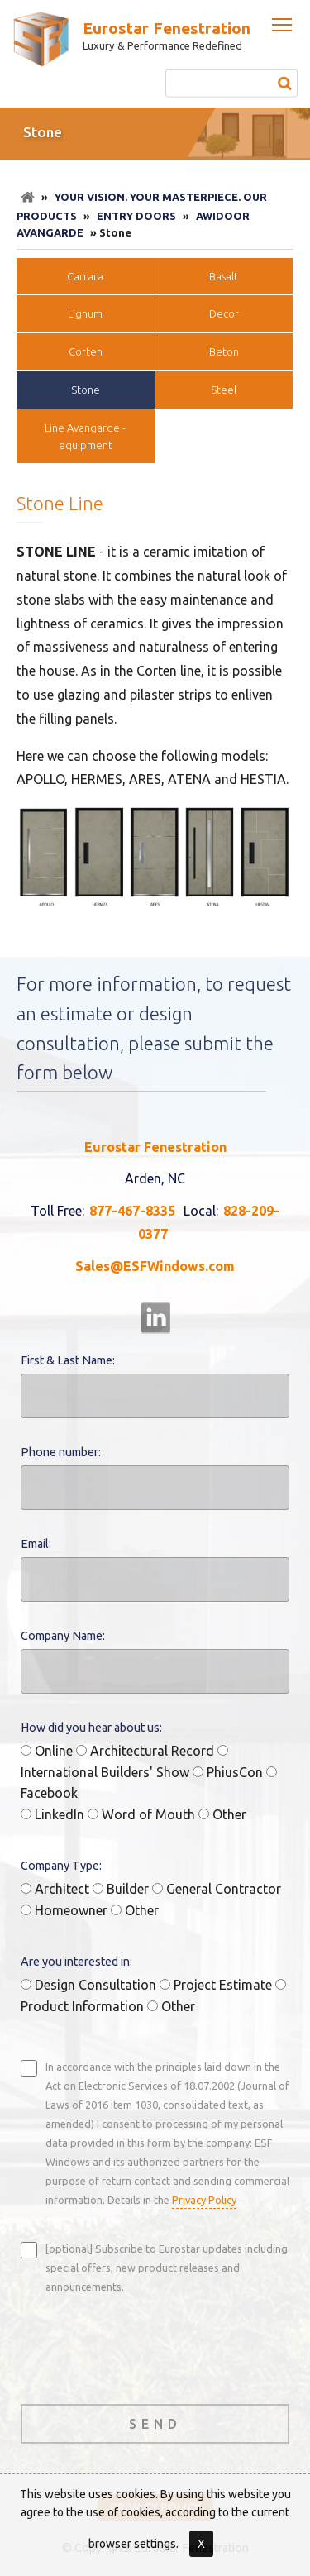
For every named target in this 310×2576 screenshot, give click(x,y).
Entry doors (136, 216)
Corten (86, 351)
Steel (223, 389)
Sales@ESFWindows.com (155, 1266)
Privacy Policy (204, 2200)
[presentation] (146, 2347)
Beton (224, 351)
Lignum (85, 313)
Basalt (223, 276)
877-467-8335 (132, 1210)
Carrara (85, 276)
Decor (224, 313)
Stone (85, 389)
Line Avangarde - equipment (85, 436)
